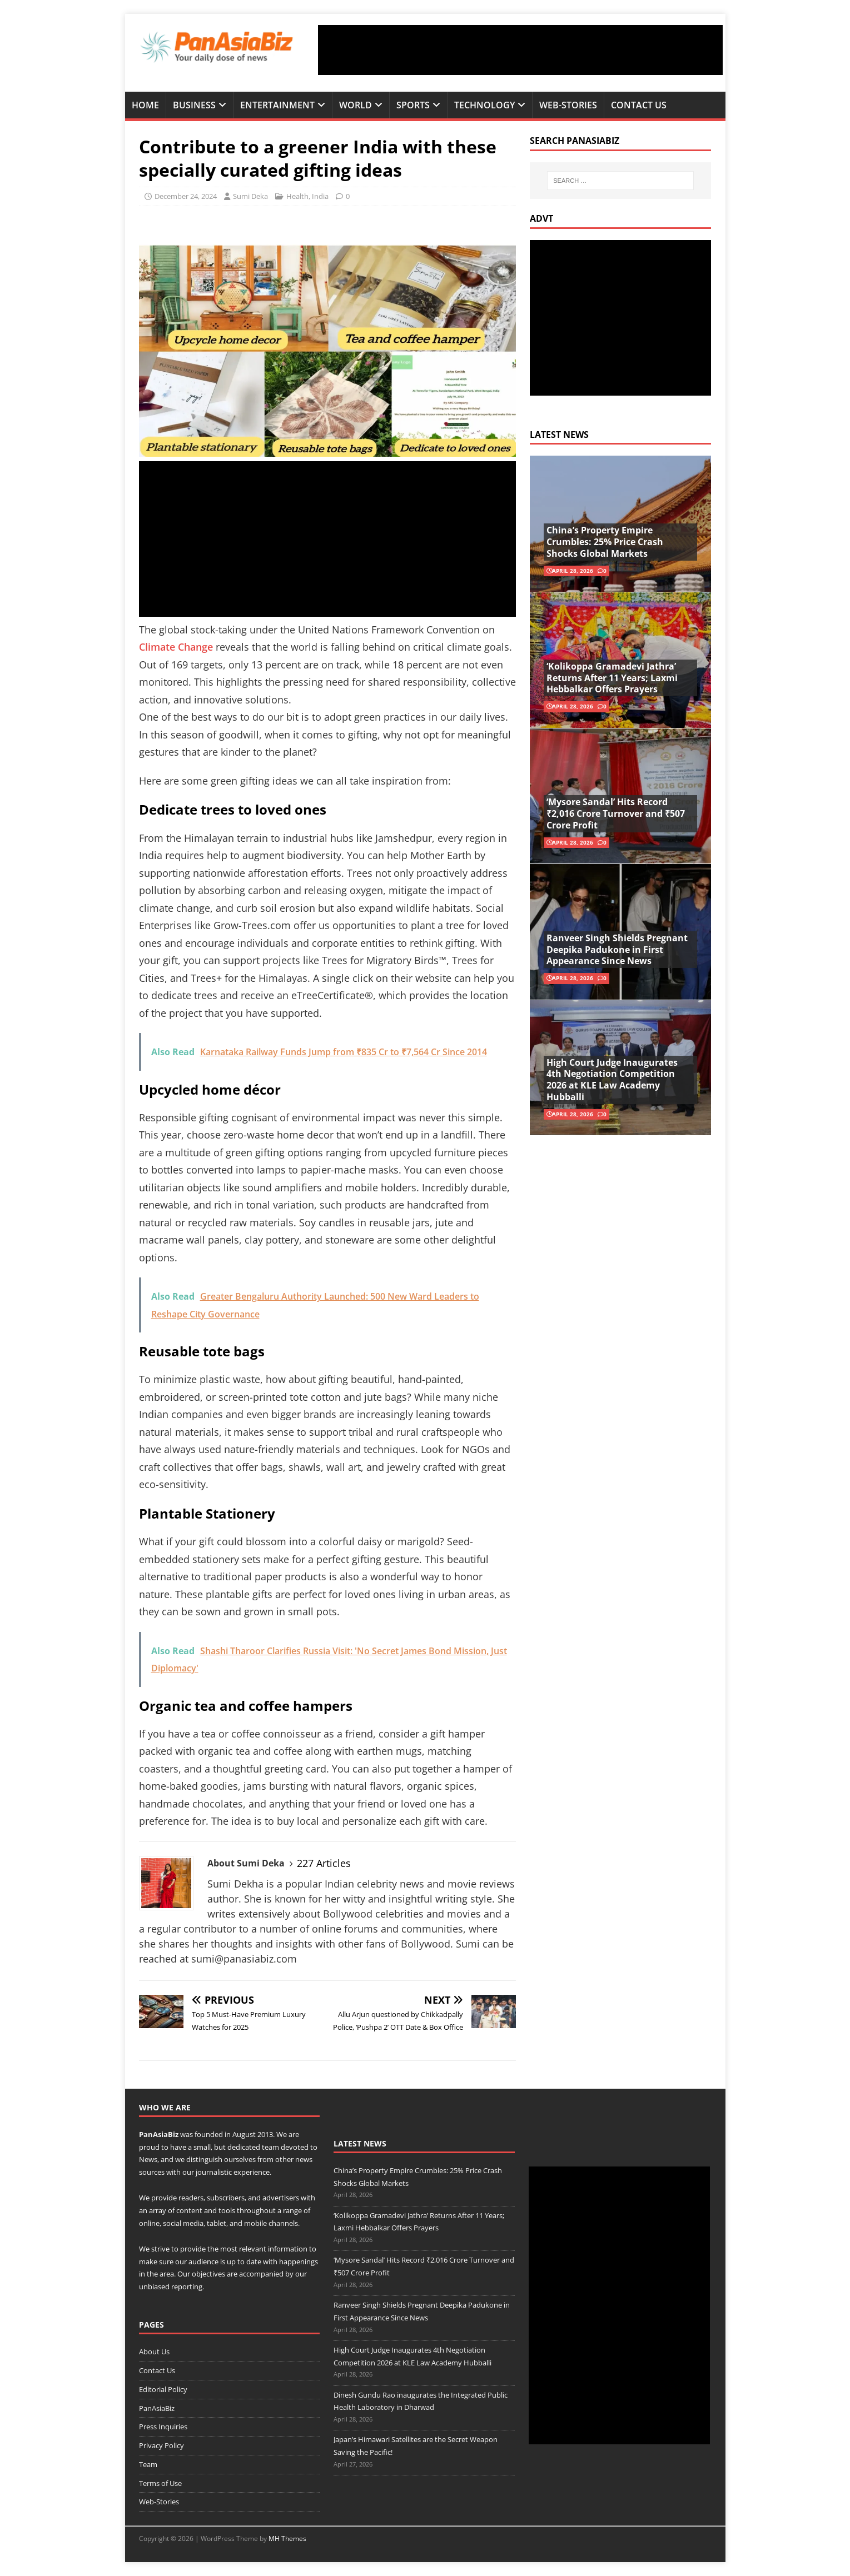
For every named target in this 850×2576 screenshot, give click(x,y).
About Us (154, 2352)
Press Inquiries (163, 2427)
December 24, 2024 (186, 196)
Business (194, 105)
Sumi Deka (250, 196)
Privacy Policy (161, 2445)
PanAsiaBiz (158, 2134)
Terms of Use (160, 2483)
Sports (413, 105)
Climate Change (176, 646)
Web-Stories (568, 105)
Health (297, 196)
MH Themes (287, 2538)
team (270, 2147)
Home (145, 105)
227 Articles (324, 1863)
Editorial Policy (163, 2389)
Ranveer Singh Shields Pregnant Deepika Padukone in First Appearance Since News (617, 949)
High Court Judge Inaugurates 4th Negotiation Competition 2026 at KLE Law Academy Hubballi (612, 1079)
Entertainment (277, 105)
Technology (484, 105)
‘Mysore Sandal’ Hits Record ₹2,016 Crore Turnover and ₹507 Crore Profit (615, 813)
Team (148, 2464)
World (355, 105)
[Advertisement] (520, 50)
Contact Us (639, 105)
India (320, 196)
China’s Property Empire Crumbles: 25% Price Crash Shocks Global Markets (604, 542)
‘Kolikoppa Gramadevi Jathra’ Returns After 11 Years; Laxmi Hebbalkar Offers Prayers (612, 678)
